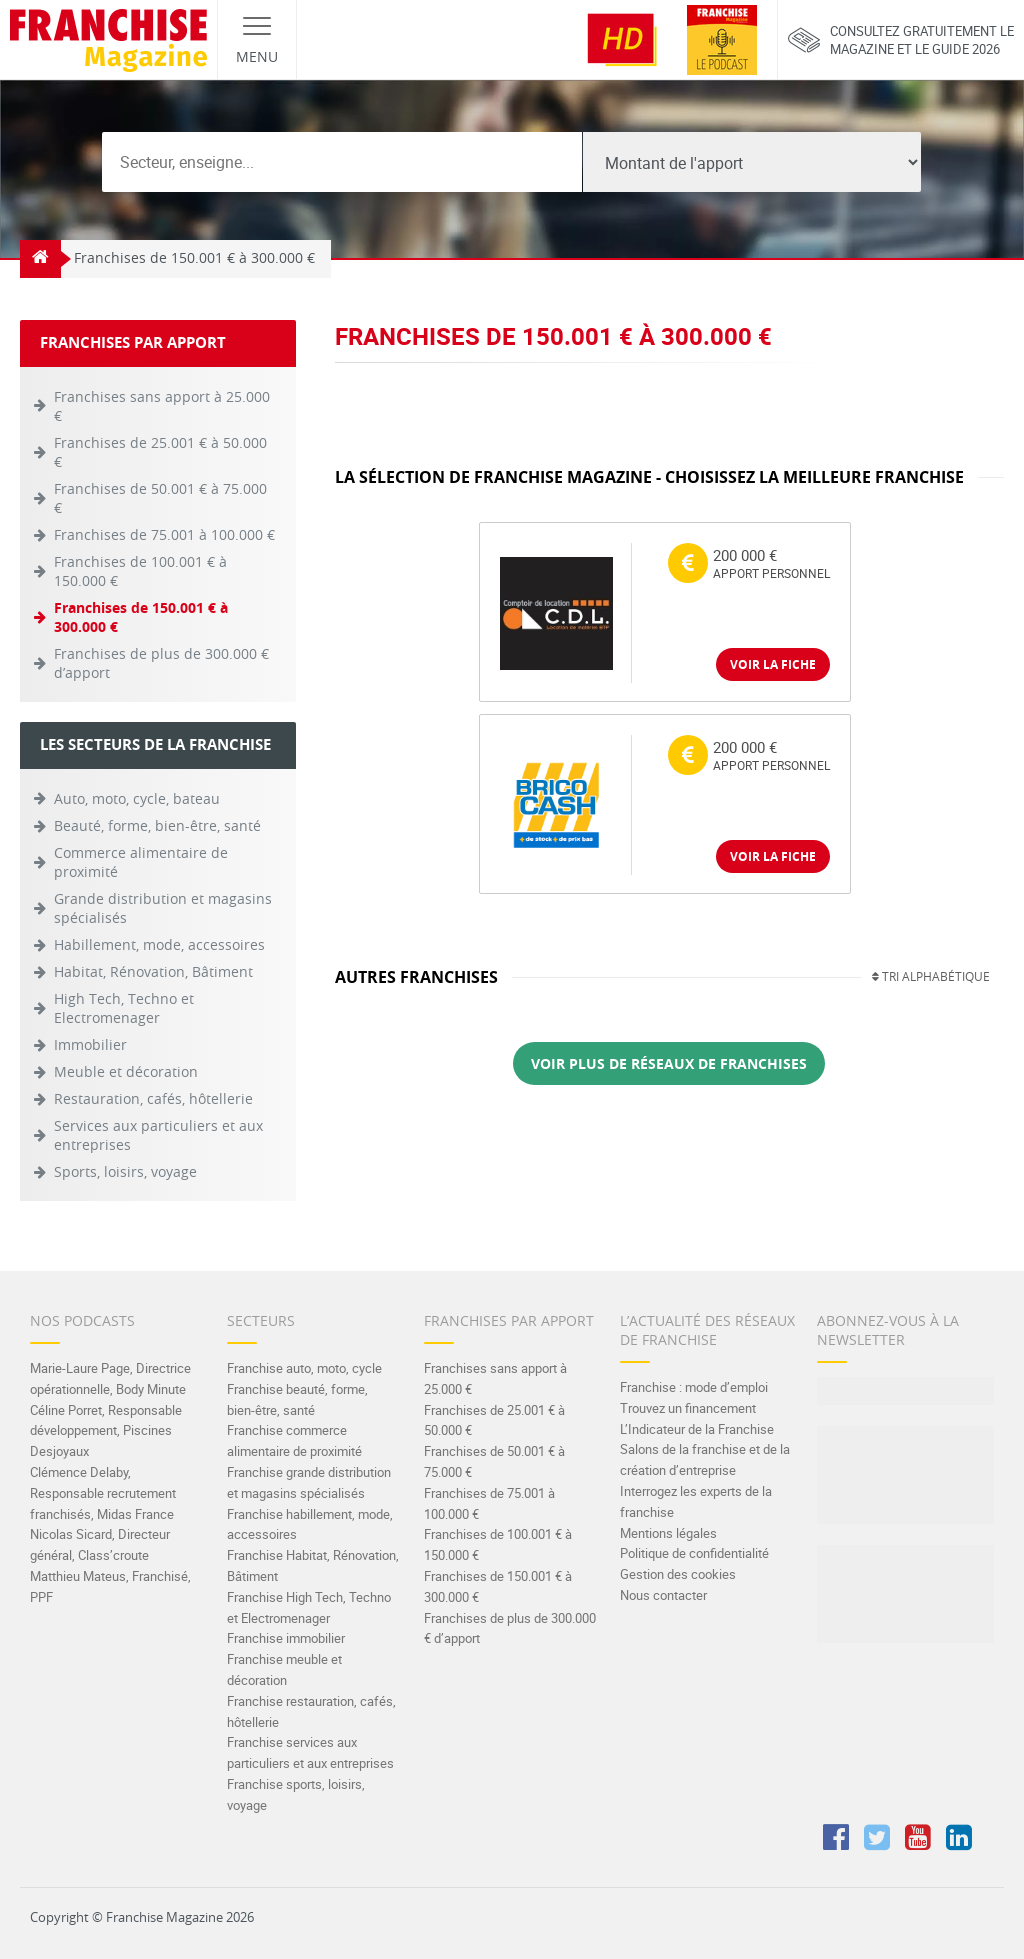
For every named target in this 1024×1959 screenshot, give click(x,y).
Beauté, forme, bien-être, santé (157, 825)
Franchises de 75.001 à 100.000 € (164, 534)
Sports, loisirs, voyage (125, 1171)
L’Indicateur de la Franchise (697, 1429)
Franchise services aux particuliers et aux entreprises (310, 1752)
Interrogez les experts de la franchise (696, 1501)
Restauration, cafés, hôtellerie (153, 1098)
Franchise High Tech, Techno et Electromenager (309, 1607)
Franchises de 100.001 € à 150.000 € (140, 571)
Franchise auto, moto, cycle (304, 1368)
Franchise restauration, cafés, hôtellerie (311, 1711)
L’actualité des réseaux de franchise (707, 1330)
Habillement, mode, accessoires (159, 944)
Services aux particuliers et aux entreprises (158, 1135)
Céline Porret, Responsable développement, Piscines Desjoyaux (106, 1431)
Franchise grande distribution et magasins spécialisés (309, 1482)
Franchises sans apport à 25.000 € (162, 406)
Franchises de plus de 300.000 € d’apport (161, 663)
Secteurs (261, 1320)
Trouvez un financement (688, 1408)
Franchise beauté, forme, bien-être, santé (297, 1399)
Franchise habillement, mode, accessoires (310, 1524)
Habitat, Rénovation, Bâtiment (153, 971)
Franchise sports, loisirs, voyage (296, 1794)
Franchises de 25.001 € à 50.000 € (160, 452)
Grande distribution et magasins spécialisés (163, 908)
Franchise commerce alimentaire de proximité (294, 1440)
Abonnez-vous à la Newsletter (888, 1330)
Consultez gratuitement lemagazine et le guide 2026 (901, 40)
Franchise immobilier (286, 1638)
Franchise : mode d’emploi (694, 1387)
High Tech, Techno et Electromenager (124, 1008)
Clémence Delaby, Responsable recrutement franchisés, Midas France (103, 1493)
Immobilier (90, 1044)
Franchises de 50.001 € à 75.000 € (160, 498)
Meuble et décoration (126, 1071)
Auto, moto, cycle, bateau (137, 798)
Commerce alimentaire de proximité (141, 862)
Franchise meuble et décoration (284, 1669)
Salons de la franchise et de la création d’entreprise (705, 1459)
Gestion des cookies (678, 1574)
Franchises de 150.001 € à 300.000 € (141, 617)
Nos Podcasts (82, 1320)
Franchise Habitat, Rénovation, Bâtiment (313, 1565)
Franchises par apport (509, 1320)
